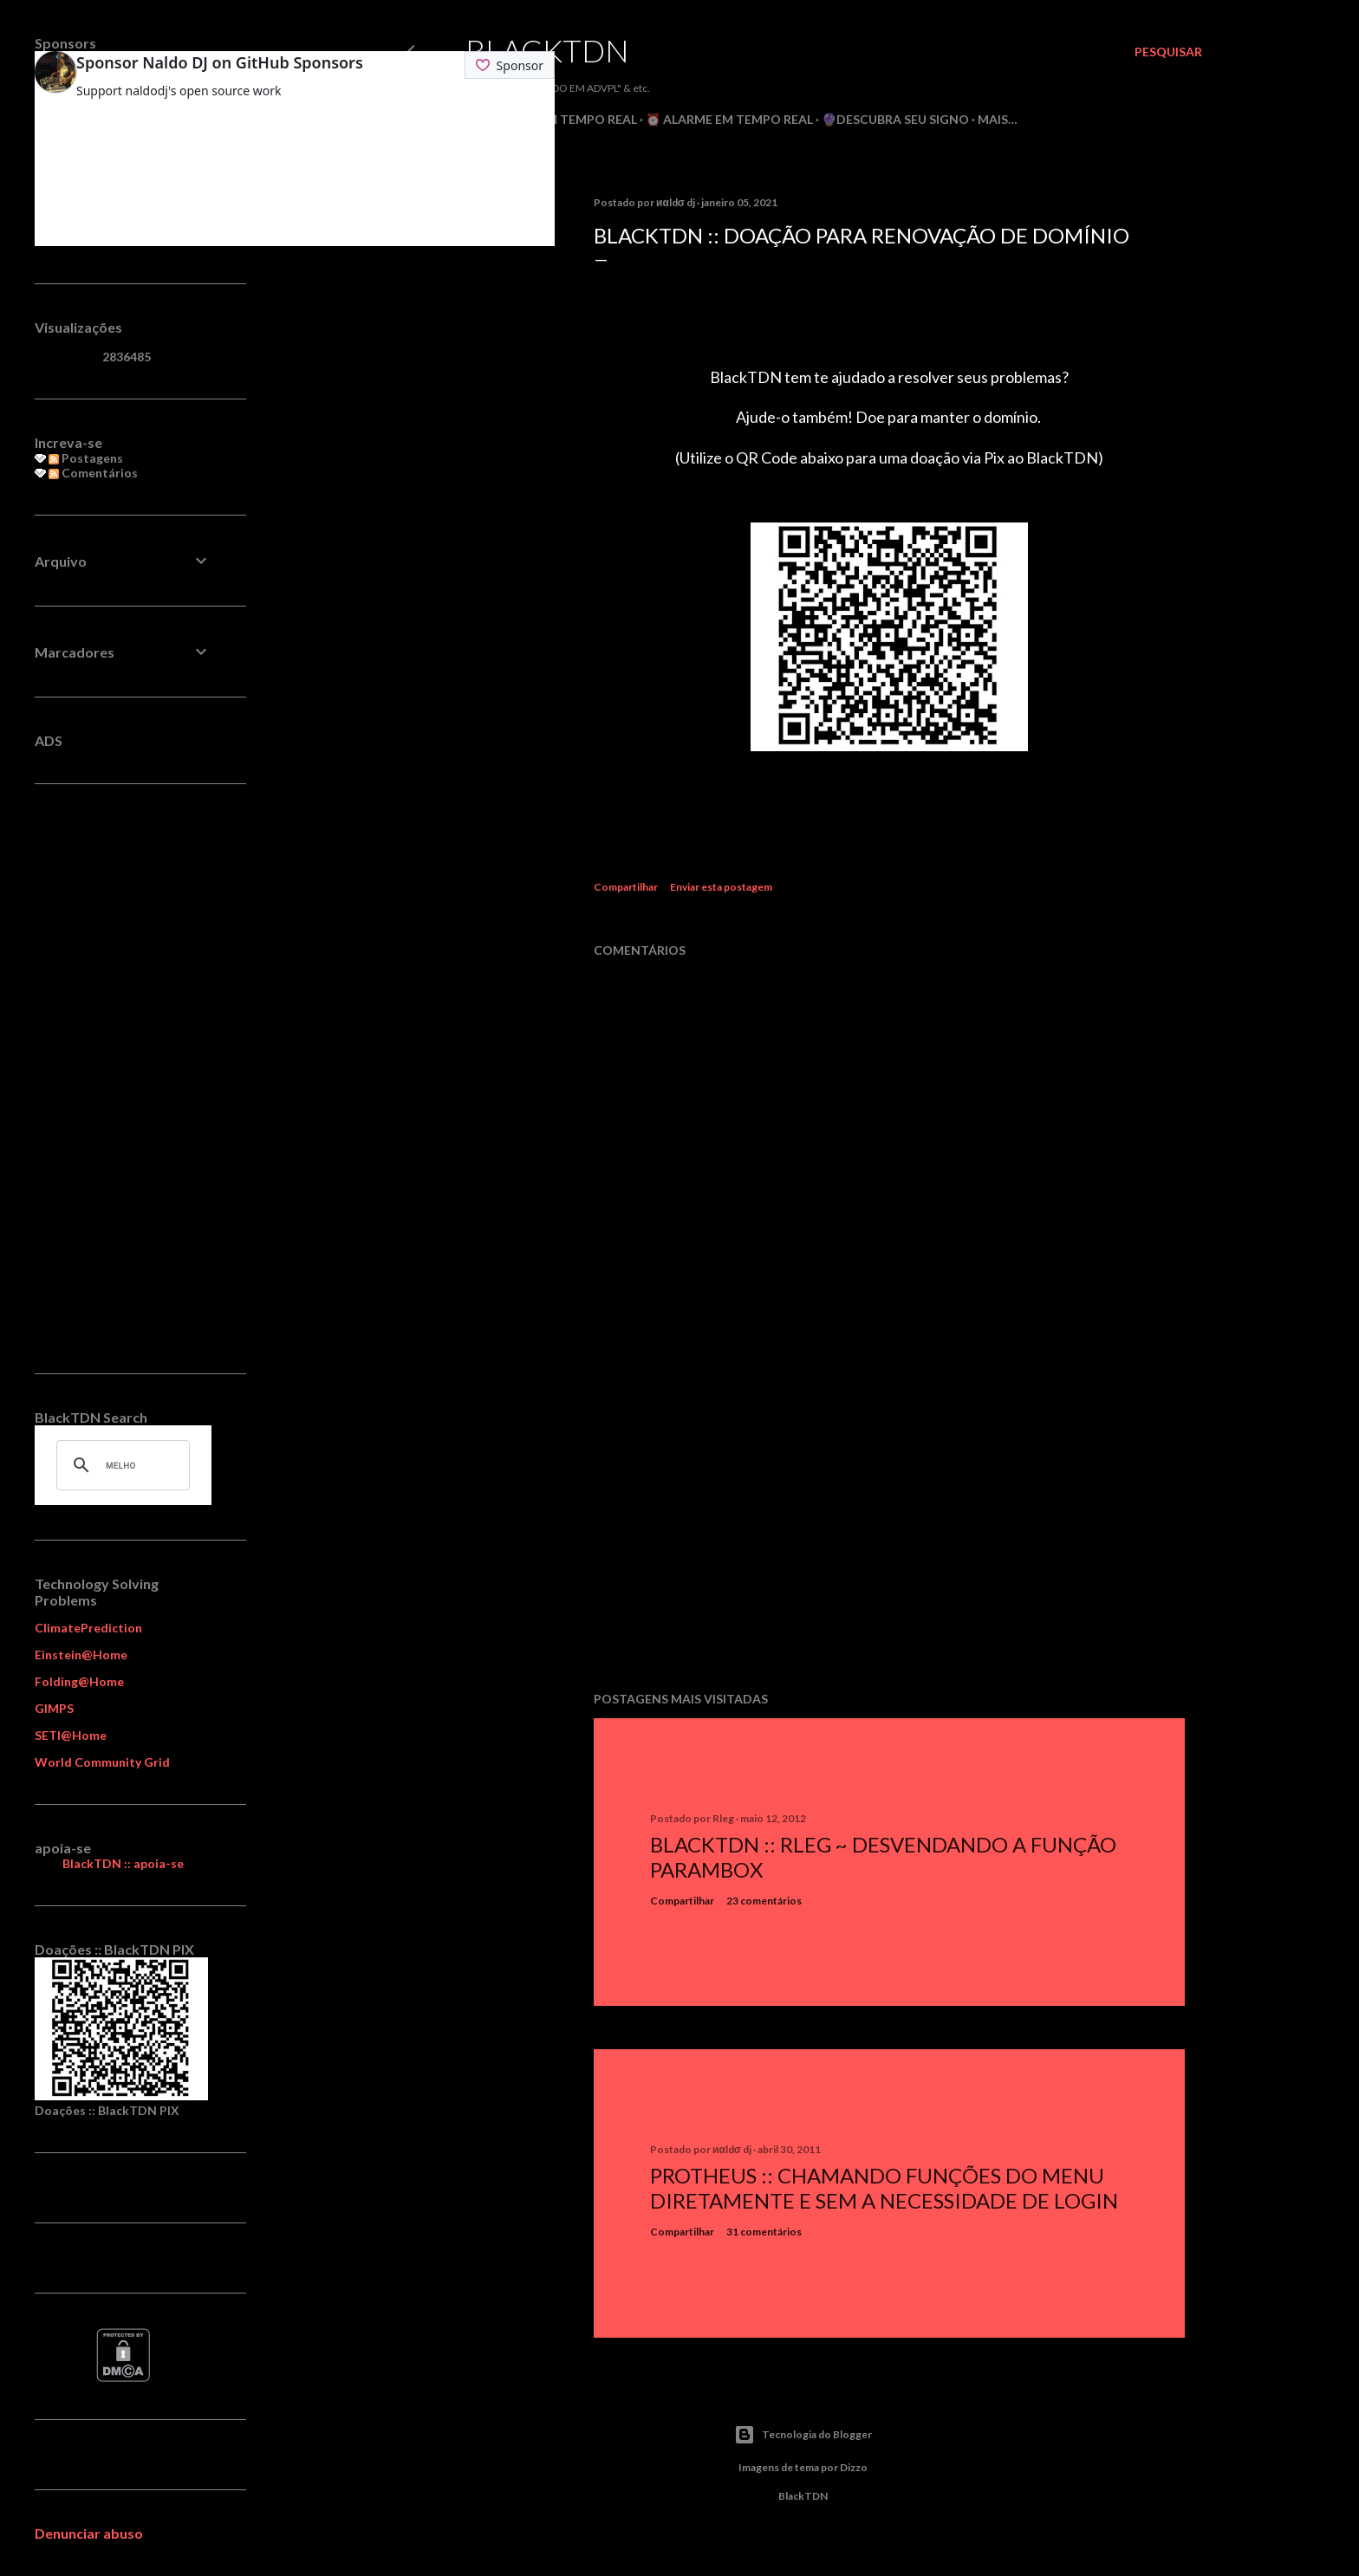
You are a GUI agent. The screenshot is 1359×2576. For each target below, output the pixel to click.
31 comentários (764, 2231)
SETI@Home (71, 1735)
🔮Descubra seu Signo (895, 119)
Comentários (93, 472)
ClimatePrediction (88, 1627)
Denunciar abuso (89, 2533)
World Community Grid (102, 1762)
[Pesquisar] (1168, 52)
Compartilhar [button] (626, 886)
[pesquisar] (120, 1465)
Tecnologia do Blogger (803, 2434)
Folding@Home (79, 1681)
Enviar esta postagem (721, 886)
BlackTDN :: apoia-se (123, 1863)
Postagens (86, 458)
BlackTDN (547, 50)
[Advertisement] (889, 1526)
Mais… (998, 119)
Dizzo (854, 2467)
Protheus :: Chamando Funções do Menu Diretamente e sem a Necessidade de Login (884, 2188)
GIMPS (54, 1708)
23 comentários (764, 1900)
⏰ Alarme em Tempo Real (729, 119)
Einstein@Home (81, 1654)
